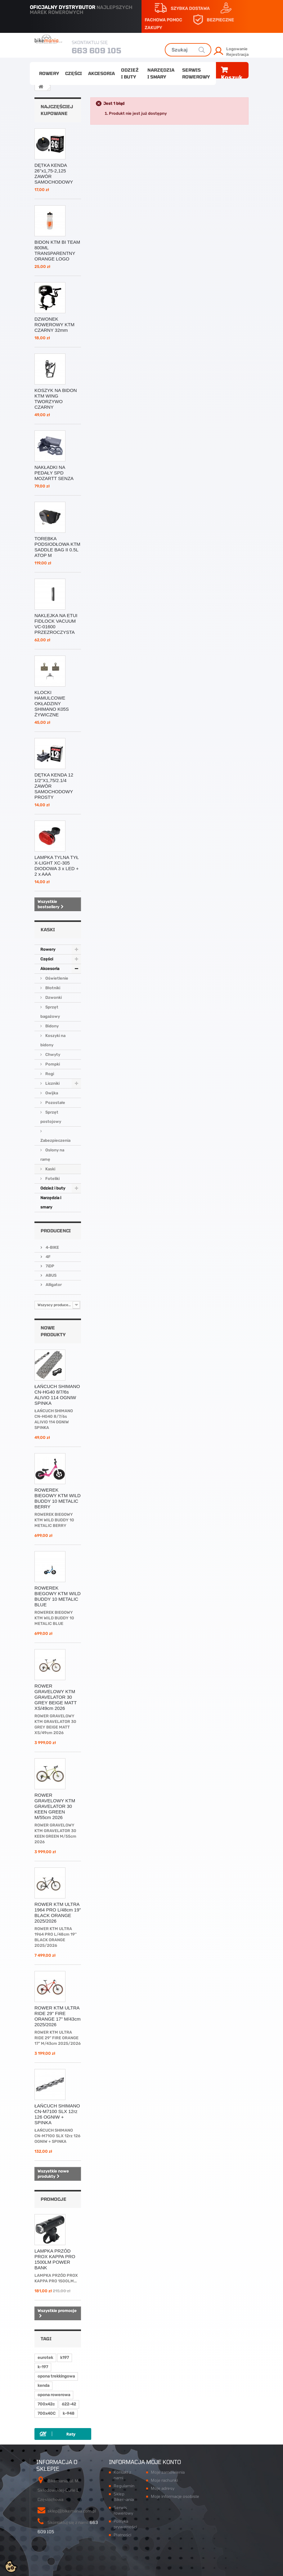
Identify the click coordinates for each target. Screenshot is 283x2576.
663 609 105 (96, 50)
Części (73, 73)
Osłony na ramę (52, 1155)
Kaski (49, 1169)
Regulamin (124, 2485)
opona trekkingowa (56, 2376)
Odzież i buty (130, 73)
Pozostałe (54, 1102)
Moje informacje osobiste (175, 2496)
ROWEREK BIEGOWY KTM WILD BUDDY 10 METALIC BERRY (57, 1498)
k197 (64, 2357)
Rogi (49, 1073)
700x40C (47, 2413)
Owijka (51, 1093)
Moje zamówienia (168, 2472)
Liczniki (52, 1083)
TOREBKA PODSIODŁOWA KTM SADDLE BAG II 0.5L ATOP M (57, 547)
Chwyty (52, 1054)
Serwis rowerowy (196, 73)
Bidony (51, 1026)
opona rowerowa (54, 2394)
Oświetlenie (56, 978)
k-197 (43, 2367)
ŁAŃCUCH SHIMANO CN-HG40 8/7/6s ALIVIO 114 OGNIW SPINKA (57, 1395)
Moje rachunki (164, 2480)
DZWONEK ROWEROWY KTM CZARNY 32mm (54, 324)
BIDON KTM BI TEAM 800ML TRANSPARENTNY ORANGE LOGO (57, 250)
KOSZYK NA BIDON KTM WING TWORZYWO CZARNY (55, 399)
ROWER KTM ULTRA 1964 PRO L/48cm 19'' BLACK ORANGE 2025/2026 (57, 1913)
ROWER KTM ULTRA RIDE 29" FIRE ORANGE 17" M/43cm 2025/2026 (57, 2016)
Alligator (53, 1284)
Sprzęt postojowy (50, 1117)
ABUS (50, 1275)
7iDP (49, 1266)
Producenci (56, 1230)
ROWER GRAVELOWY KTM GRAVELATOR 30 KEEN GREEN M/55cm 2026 (54, 1806)
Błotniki (52, 987)
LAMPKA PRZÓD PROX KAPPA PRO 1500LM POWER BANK (54, 2259)
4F (48, 1256)
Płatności (122, 2534)
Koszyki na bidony (52, 1040)
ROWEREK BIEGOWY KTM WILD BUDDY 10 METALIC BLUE (57, 1596)
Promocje (53, 2199)
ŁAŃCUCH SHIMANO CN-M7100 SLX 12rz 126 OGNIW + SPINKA (57, 2114)
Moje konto (163, 2461)
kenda (43, 2385)
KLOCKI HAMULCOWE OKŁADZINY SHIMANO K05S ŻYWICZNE (51, 703)
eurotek (45, 2357)
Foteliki (52, 1178)
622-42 (69, 2404)
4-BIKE (52, 1247)
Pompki (52, 1064)
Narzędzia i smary (160, 73)
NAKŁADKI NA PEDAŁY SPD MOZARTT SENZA (54, 473)
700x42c (46, 2404)
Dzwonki (53, 997)
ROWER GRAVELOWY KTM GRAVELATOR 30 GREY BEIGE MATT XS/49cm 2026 (55, 1697)
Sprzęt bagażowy (50, 1012)
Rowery (49, 73)
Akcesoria (101, 73)
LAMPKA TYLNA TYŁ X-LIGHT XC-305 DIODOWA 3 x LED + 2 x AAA (56, 866)
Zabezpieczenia (55, 1140)
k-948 (68, 2413)
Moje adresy (162, 2488)
